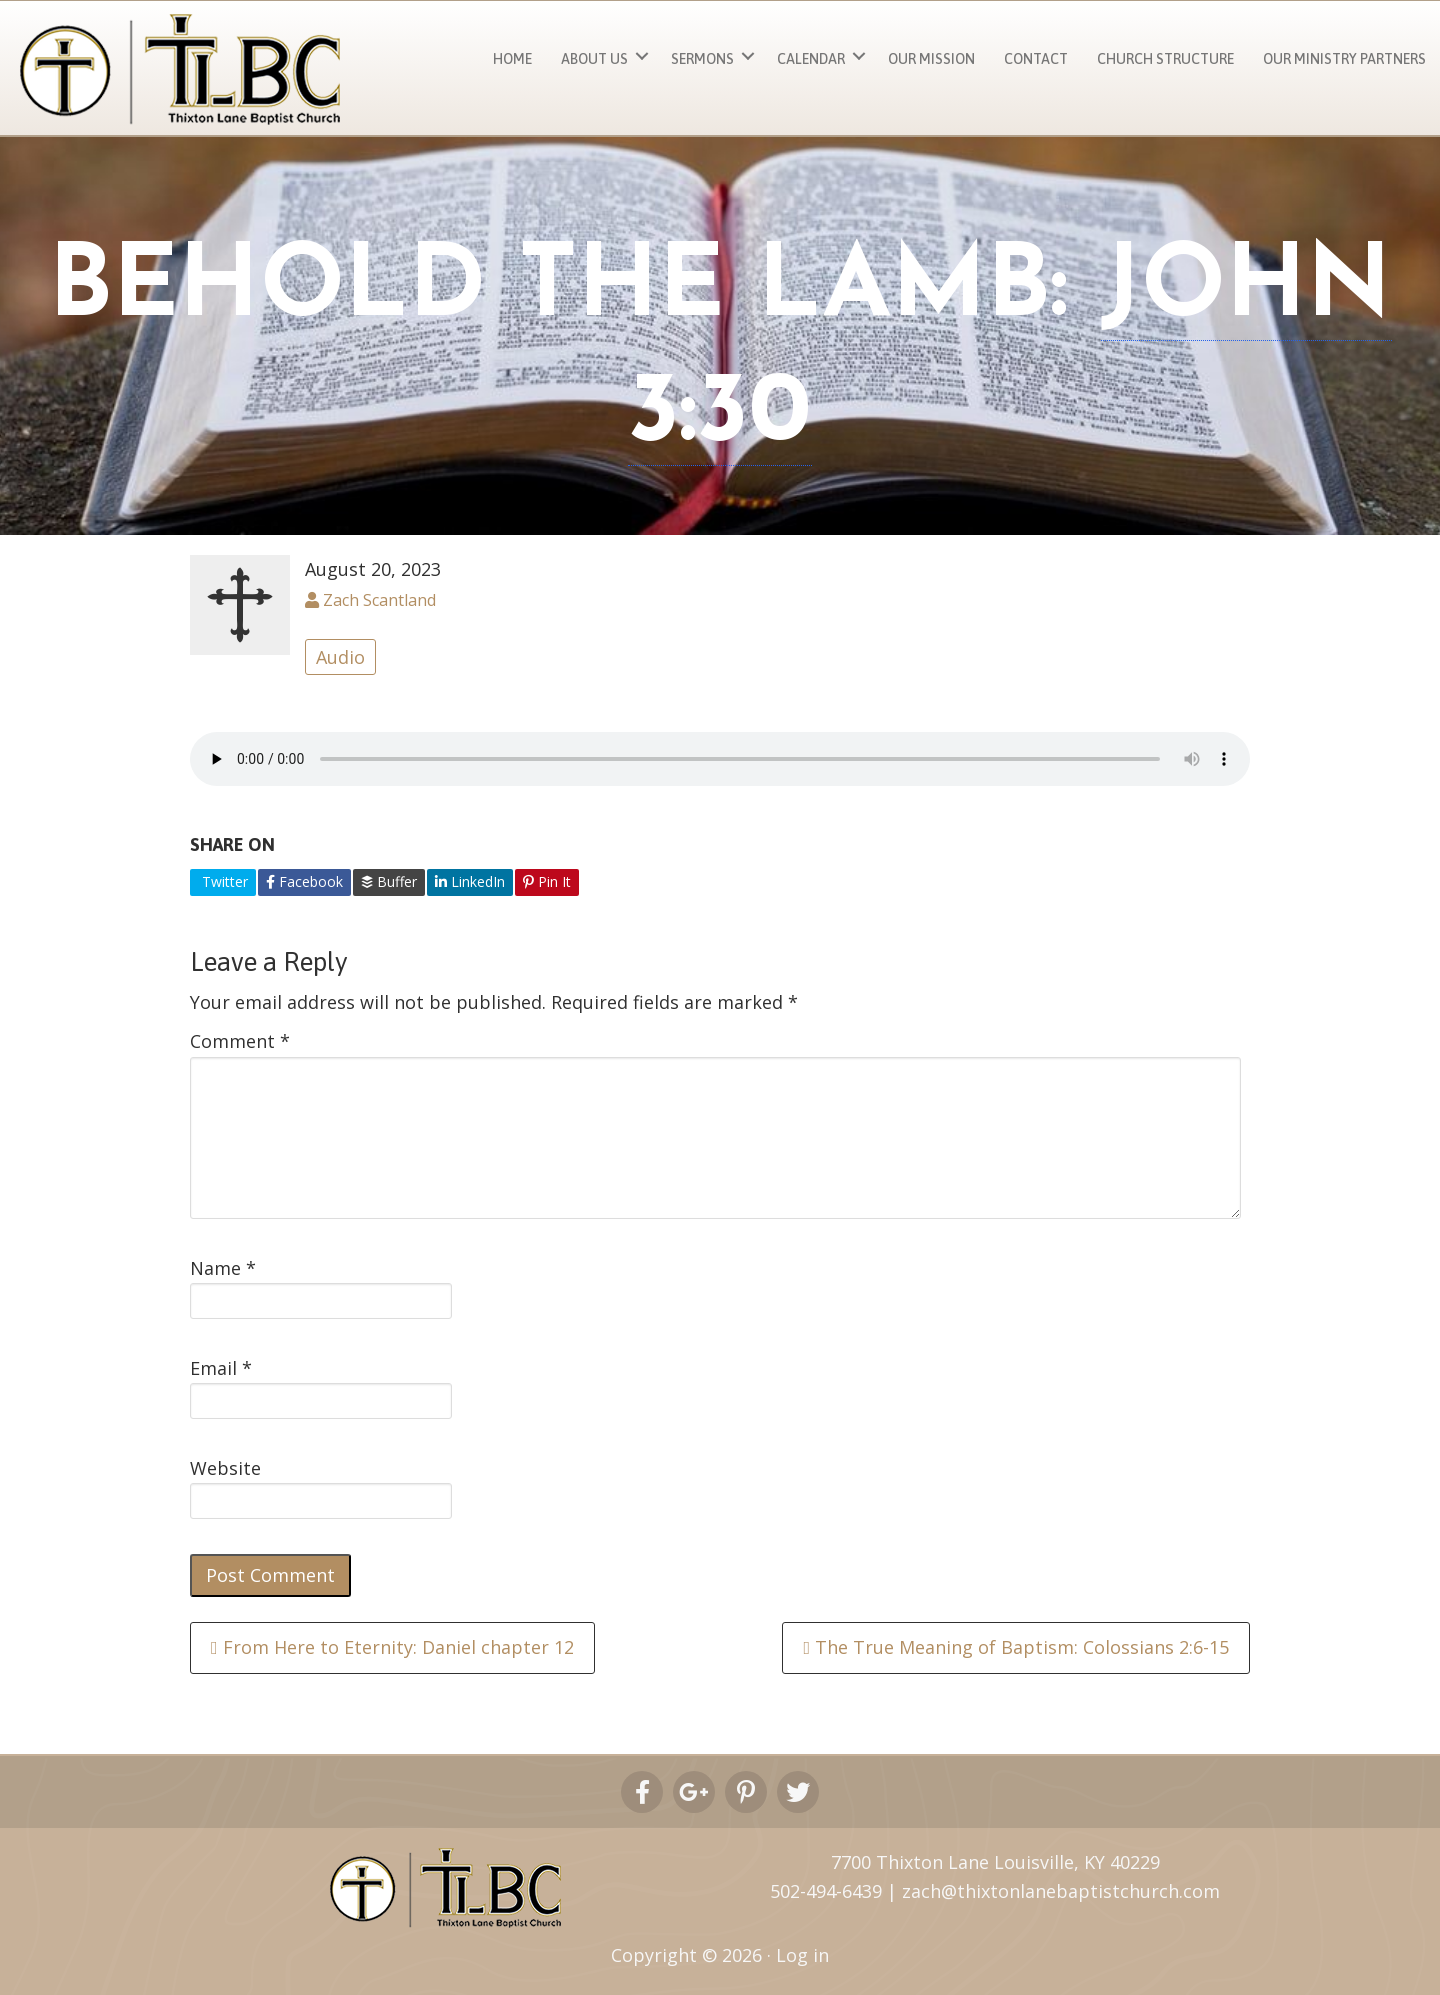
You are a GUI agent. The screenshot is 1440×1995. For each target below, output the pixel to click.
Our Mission (931, 59)
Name (223, 1268)
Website (225, 1468)
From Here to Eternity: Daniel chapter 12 (392, 1647)
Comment (240, 1041)
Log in (802, 1955)
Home (512, 59)
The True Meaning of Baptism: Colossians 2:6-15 (1016, 1647)
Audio (340, 657)
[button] (642, 56)
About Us (594, 59)
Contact (1036, 59)
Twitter (223, 881)
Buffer (389, 881)
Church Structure (1165, 59)
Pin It (547, 881)
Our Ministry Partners (1344, 59)
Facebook (304, 881)
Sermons (702, 59)
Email (221, 1368)
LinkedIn (470, 881)
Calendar (811, 59)
